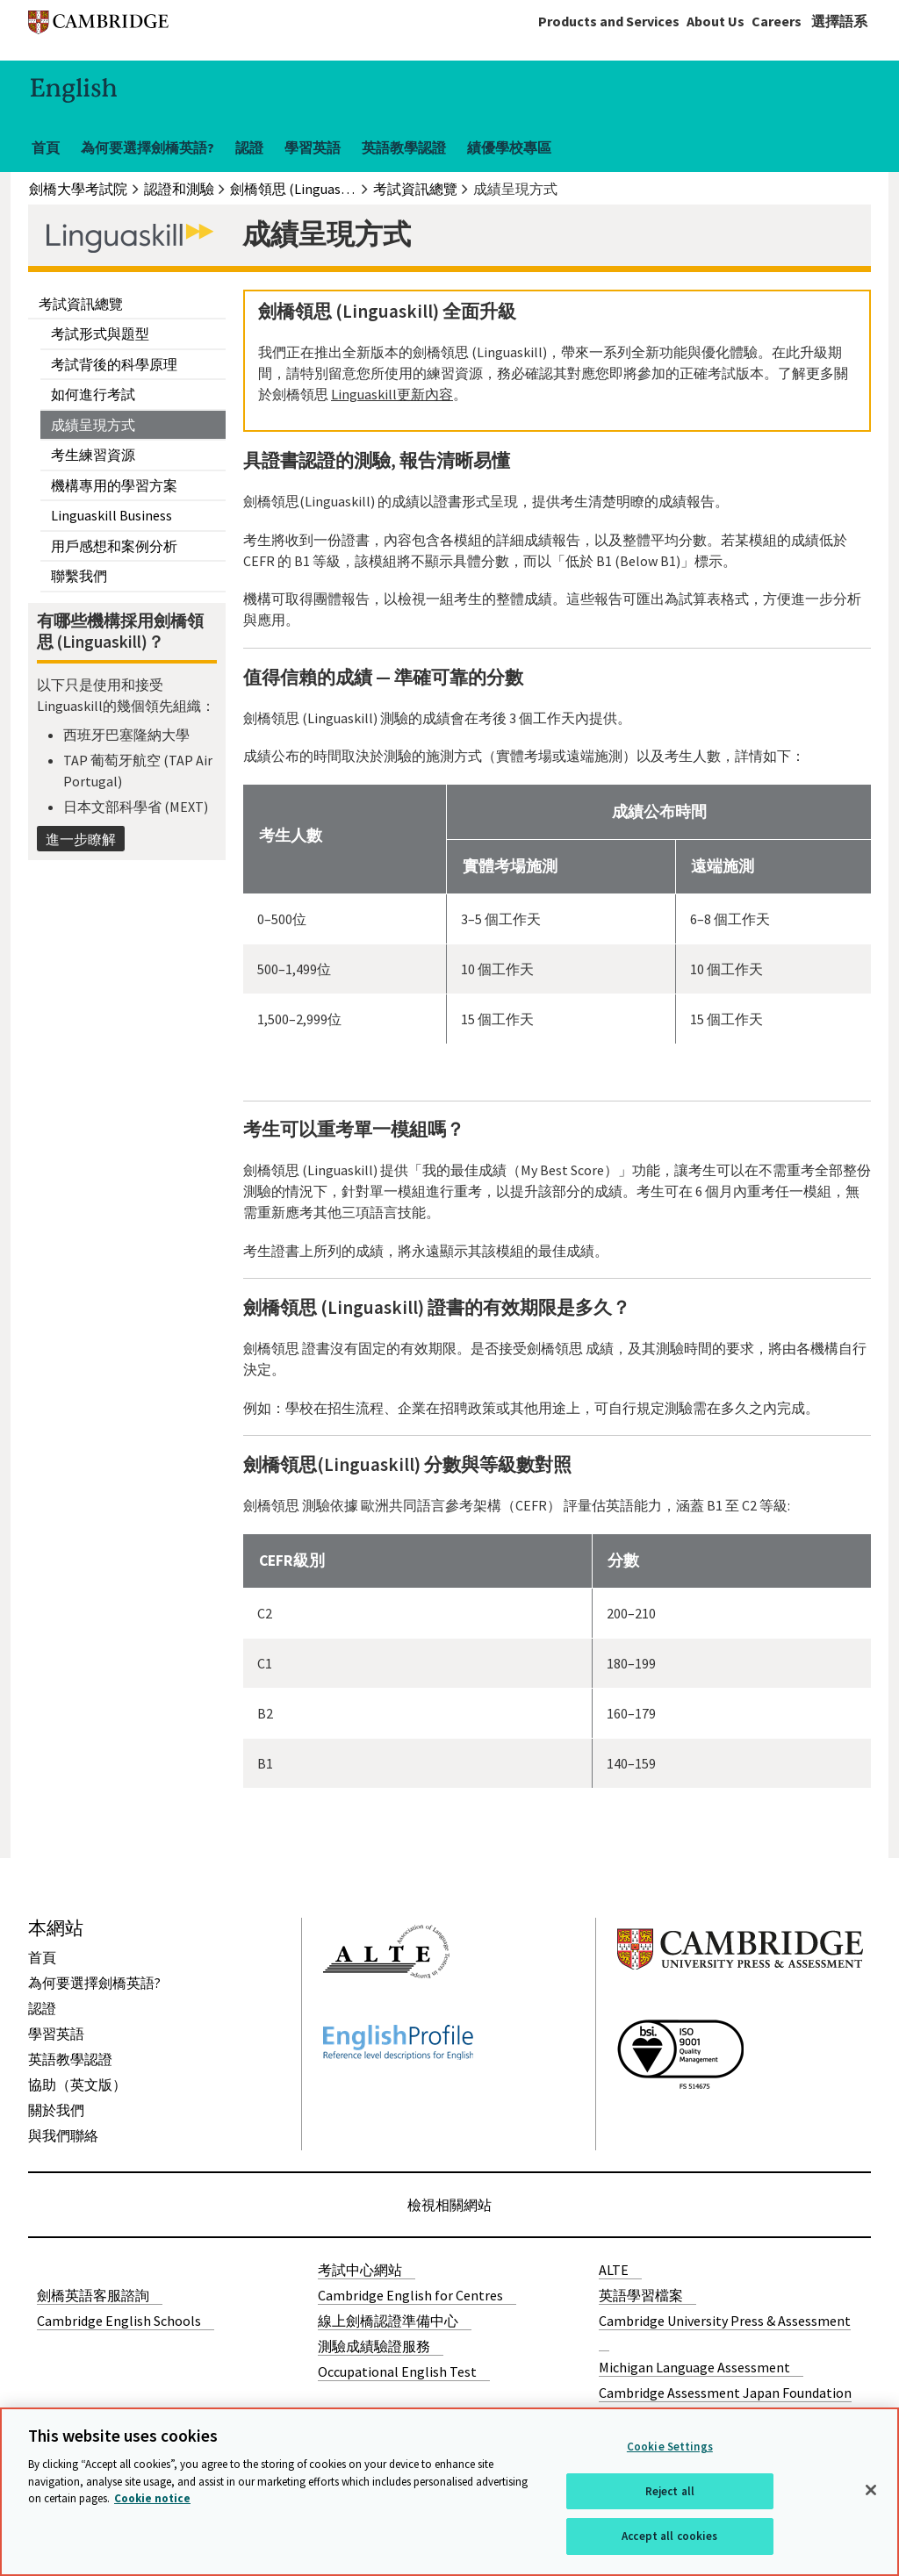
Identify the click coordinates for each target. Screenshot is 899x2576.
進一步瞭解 (81, 839)
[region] (449, 2491)
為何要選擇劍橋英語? (147, 147)
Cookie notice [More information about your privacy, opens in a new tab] (152, 2498)
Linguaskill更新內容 (392, 394)
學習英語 (312, 147)
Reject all (669, 2491)
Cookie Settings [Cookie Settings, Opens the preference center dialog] (670, 2446)
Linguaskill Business (111, 515)
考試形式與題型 (100, 333)
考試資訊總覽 (81, 303)
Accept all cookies (669, 2536)
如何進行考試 (93, 394)
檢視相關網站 (449, 2205)
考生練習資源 (93, 454)
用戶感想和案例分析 (114, 546)
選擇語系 (839, 21)
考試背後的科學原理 (114, 364)
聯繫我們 (79, 576)
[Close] (871, 2490)
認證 (249, 147)
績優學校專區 (509, 147)
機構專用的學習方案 (114, 485)
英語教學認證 (404, 147)
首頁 (46, 147)
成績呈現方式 (93, 425)
